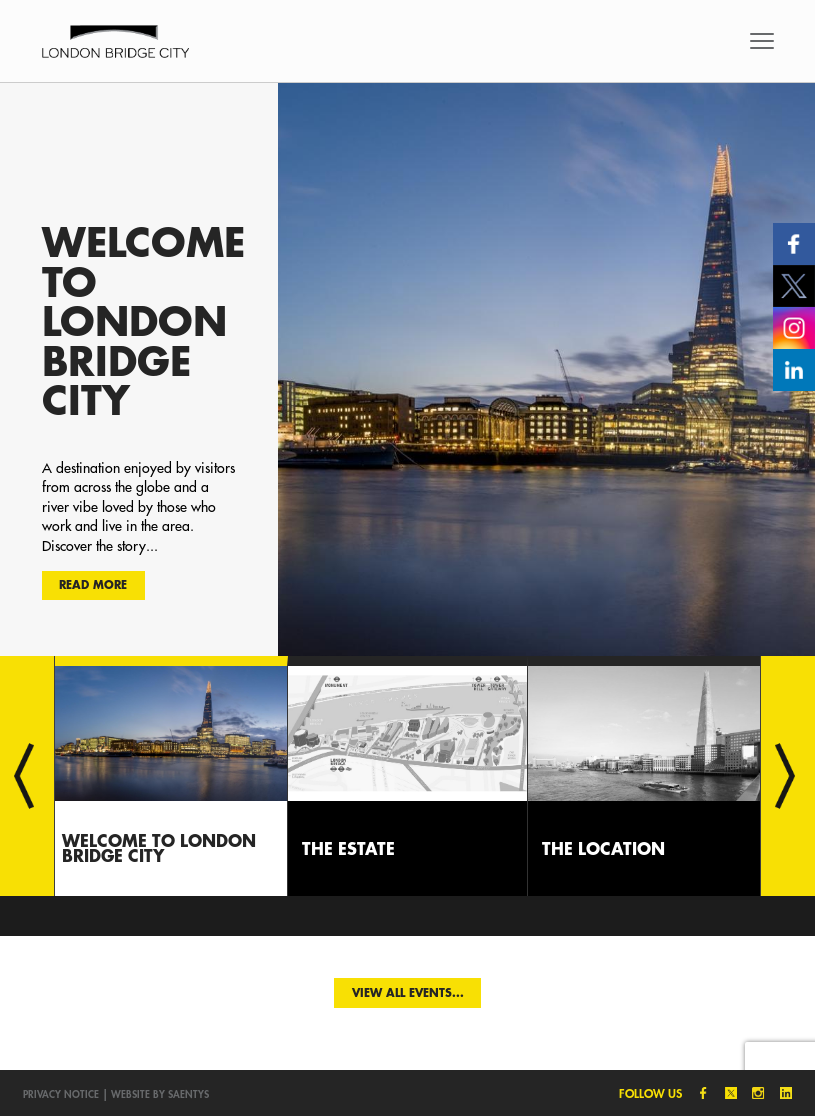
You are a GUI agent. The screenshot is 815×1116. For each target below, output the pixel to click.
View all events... (408, 992)
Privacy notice (61, 1094)
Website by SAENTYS (160, 1094)
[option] (407, 369)
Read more (93, 584)
